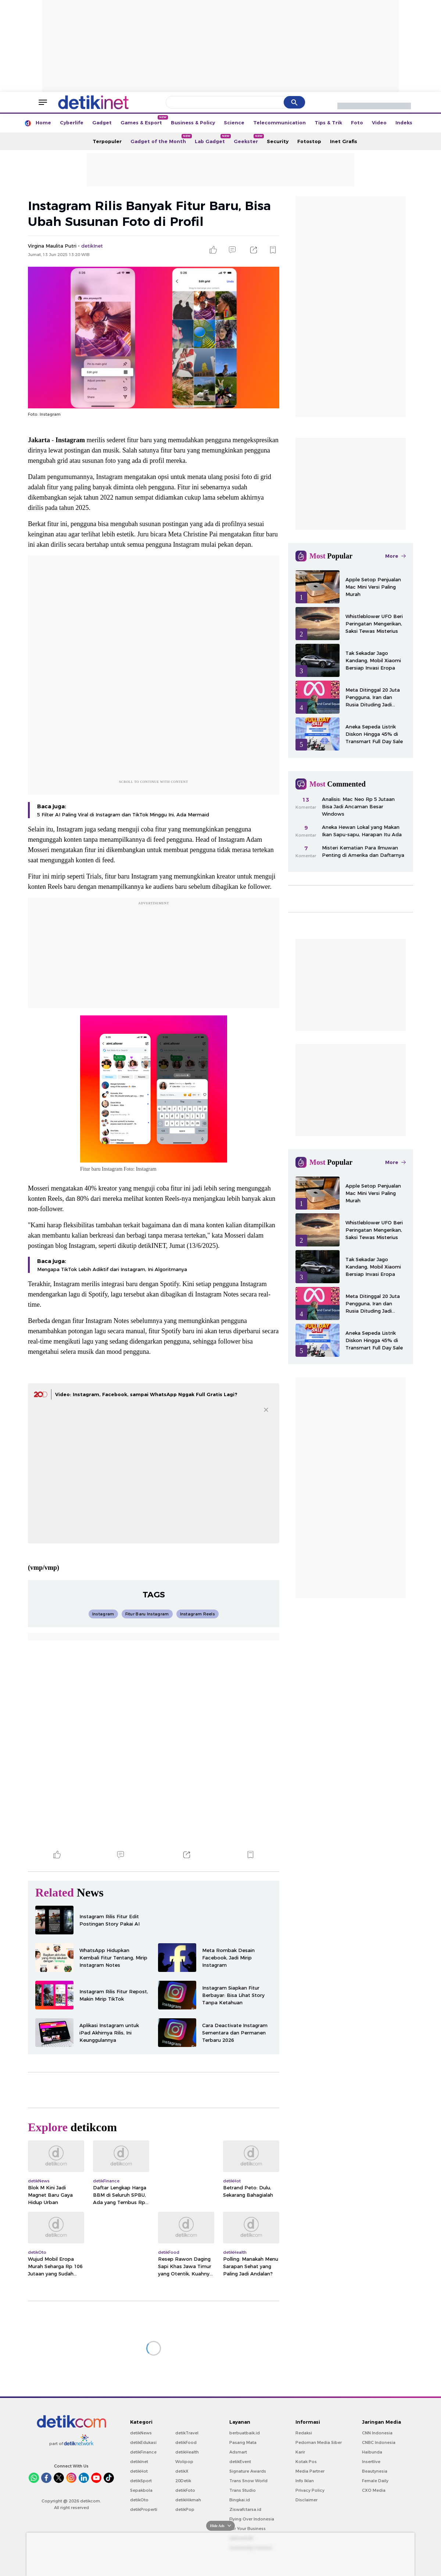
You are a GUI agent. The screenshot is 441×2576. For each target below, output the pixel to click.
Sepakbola (141, 2490)
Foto (357, 122)
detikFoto (185, 2490)
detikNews (141, 2432)
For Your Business (247, 2528)
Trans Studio (242, 2490)
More (395, 556)
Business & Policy (193, 122)
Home (43, 122)
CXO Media (374, 2490)
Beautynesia (374, 2471)
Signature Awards (247, 2471)
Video (379, 122)
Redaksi (303, 2432)
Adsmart (238, 2452)
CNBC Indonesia (378, 2442)
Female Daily (375, 2480)
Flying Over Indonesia (251, 2519)
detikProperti (143, 2509)
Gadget (102, 122)
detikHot (139, 2471)
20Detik (183, 2480)
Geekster (248, 139)
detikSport (141, 2480)
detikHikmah (188, 2499)
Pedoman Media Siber (318, 2442)
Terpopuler (107, 141)
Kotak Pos (306, 2461)
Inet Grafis (343, 141)
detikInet (139, 2461)
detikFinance (143, 2452)
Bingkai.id (239, 2499)
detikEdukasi (143, 2442)
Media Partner (310, 2471)
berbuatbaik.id (244, 2432)
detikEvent (240, 2461)
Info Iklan (304, 2480)
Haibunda (372, 2452)
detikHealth (187, 2452)
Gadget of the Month (160, 139)
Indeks (403, 122)
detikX (182, 2471)
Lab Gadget (212, 139)
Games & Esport (143, 120)
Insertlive (371, 2461)
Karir (300, 2452)
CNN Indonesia (377, 2432)
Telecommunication (279, 122)
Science (234, 122)
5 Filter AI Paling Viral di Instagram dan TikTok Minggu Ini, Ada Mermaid (123, 814)
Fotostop (309, 141)
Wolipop (184, 2461)
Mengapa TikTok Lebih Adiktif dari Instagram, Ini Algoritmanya (112, 1269)
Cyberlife (71, 122)
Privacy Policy (310, 2490)
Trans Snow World (248, 2480)
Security (277, 141)
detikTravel (186, 2432)
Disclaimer (306, 2499)
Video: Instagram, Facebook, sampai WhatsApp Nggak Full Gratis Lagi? (146, 1394)
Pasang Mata (243, 2442)
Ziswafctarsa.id (245, 2509)
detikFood (186, 2442)
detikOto (139, 2499)
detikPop (184, 2509)
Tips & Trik (328, 122)
